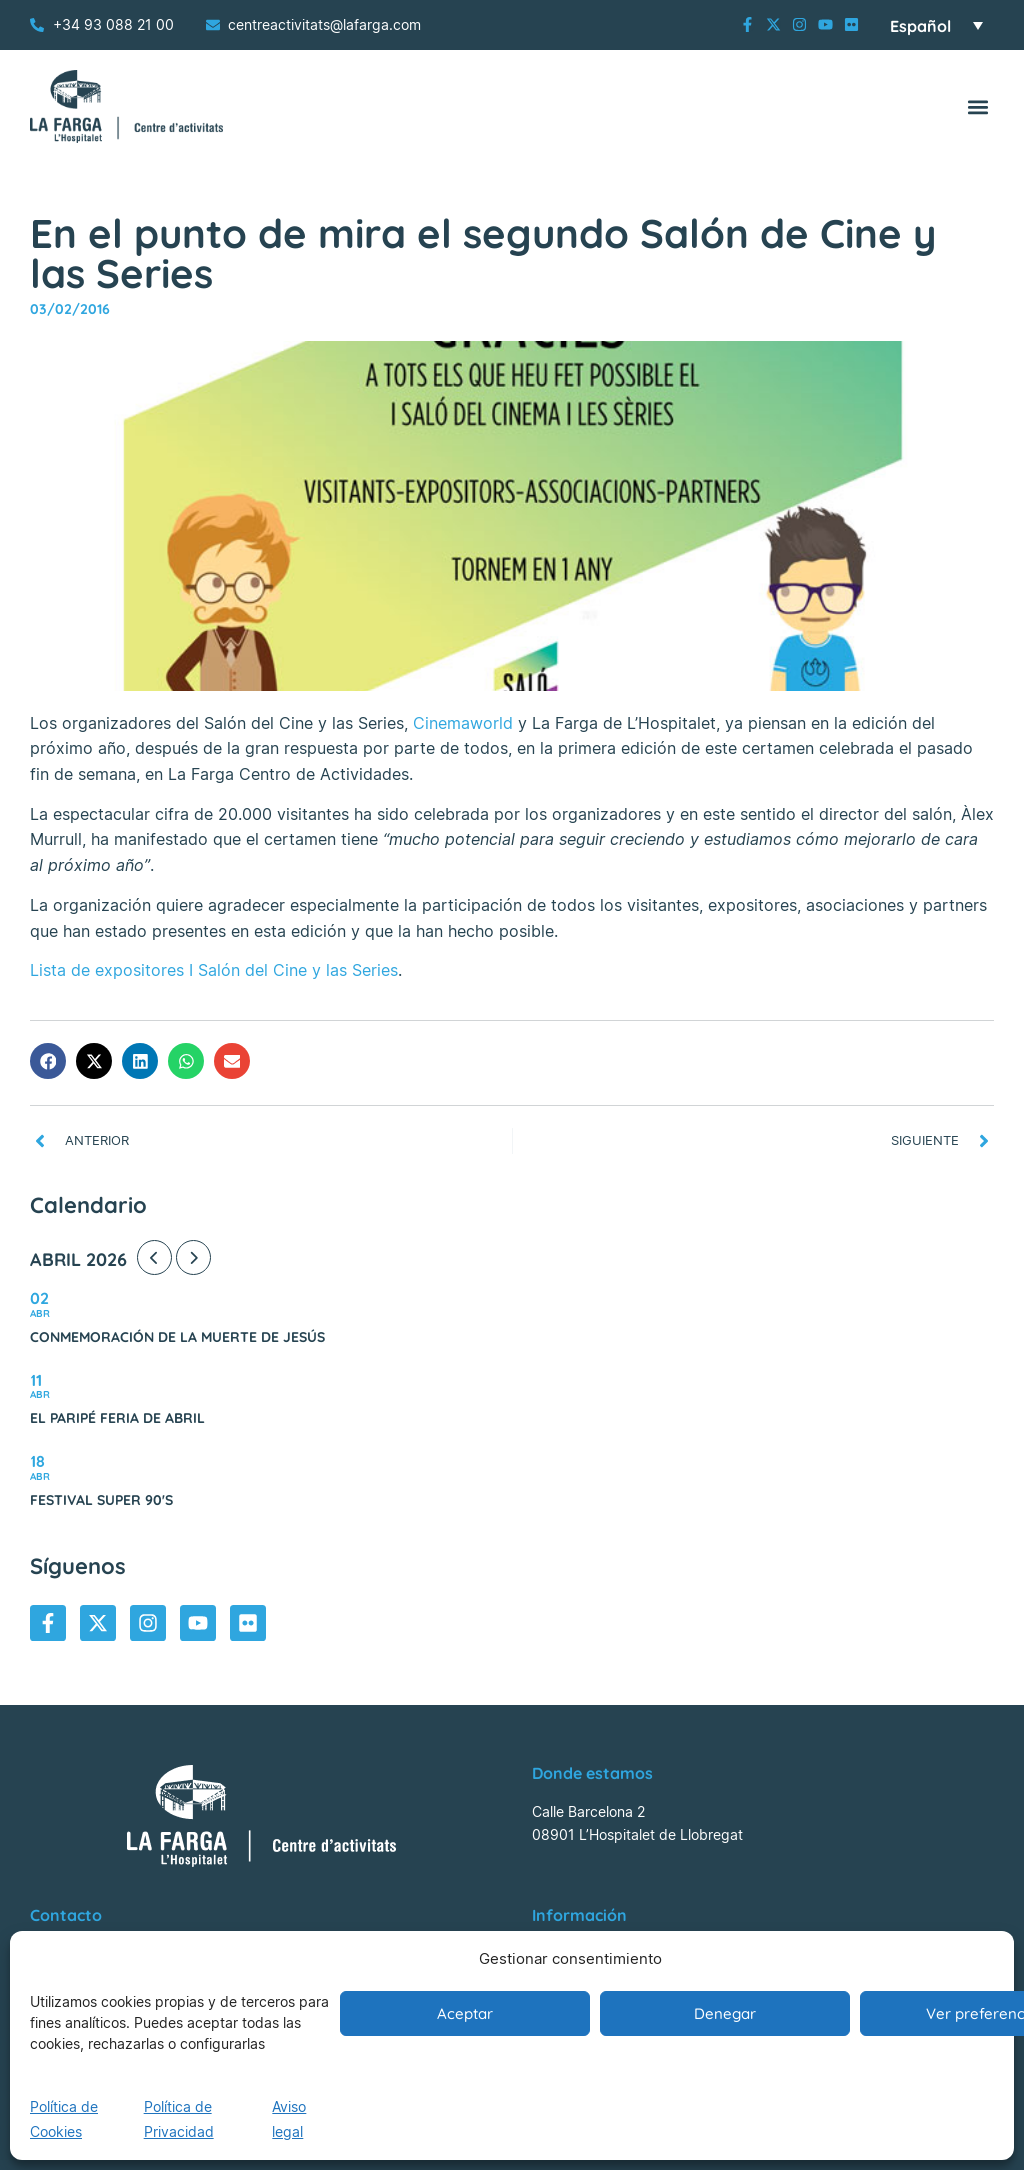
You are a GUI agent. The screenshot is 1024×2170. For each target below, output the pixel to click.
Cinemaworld (463, 723)
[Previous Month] (154, 1257)
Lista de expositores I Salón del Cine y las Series (214, 970)
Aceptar (465, 2013)
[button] (977, 106)
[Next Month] (193, 1257)
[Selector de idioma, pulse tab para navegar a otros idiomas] (936, 25)
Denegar (725, 2013)
